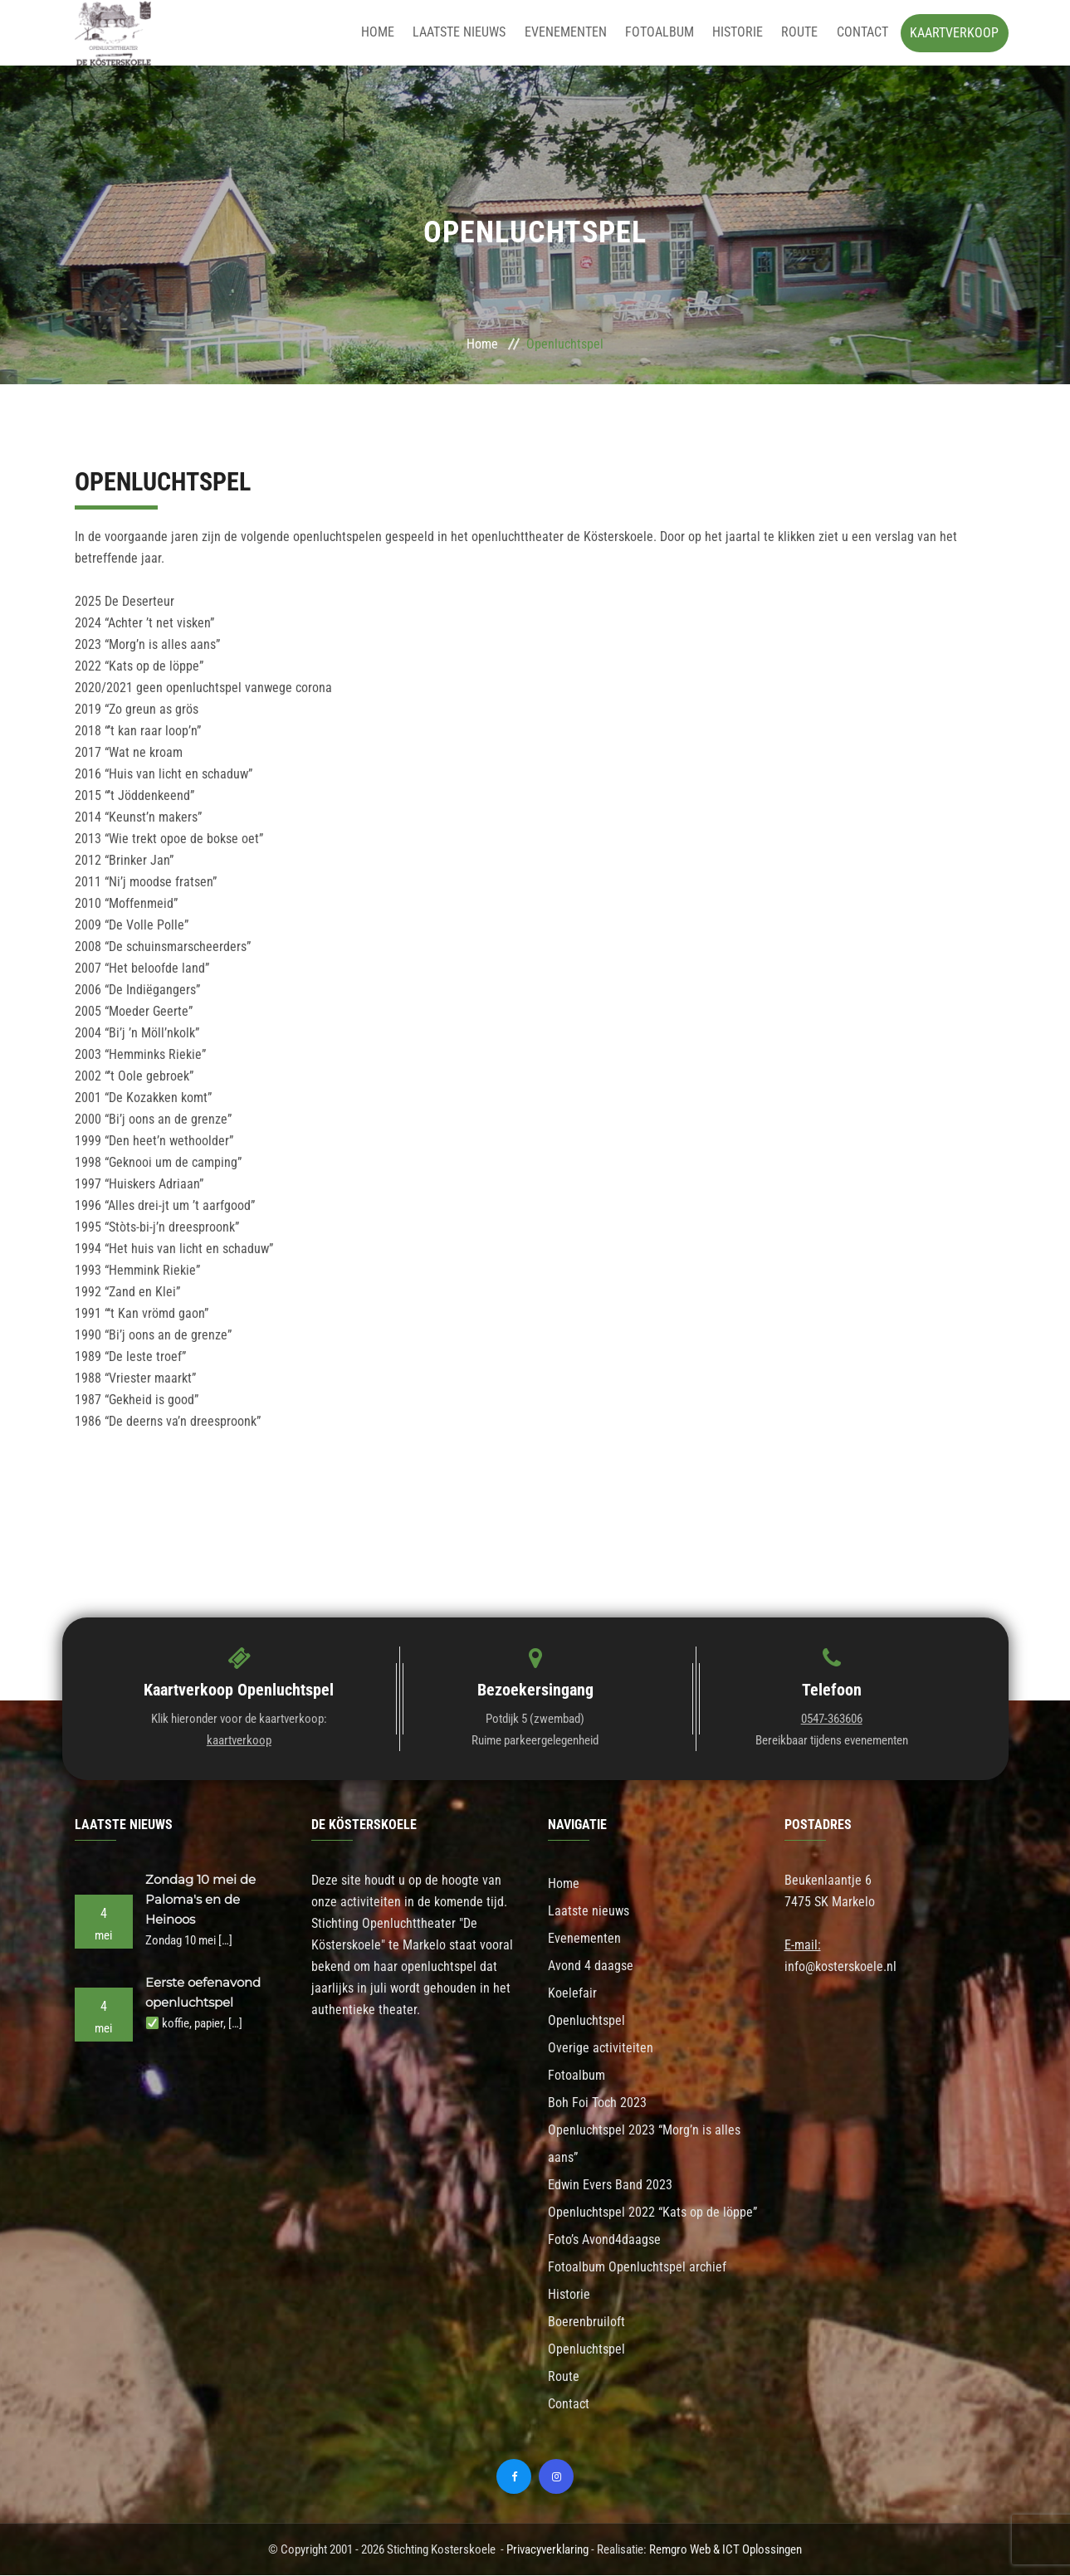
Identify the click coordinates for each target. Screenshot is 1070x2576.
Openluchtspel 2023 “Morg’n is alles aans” (644, 2144)
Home (389, 33)
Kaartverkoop (954, 33)
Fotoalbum (665, 33)
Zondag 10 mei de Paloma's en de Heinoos (200, 1900)
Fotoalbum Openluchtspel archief (637, 2268)
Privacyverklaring (547, 2550)
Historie (741, 33)
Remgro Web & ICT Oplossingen (725, 2550)
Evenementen (573, 33)
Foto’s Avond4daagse (604, 2240)
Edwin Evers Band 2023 (610, 2185)
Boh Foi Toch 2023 (597, 2103)
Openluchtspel (586, 2021)
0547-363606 (831, 1719)
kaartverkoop (239, 1741)
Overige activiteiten (600, 2048)
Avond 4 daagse (590, 1966)
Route (802, 33)
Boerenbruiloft (586, 2322)
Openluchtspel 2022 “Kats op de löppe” (652, 2213)
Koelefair (572, 1994)
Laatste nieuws (469, 33)
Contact (862, 33)
